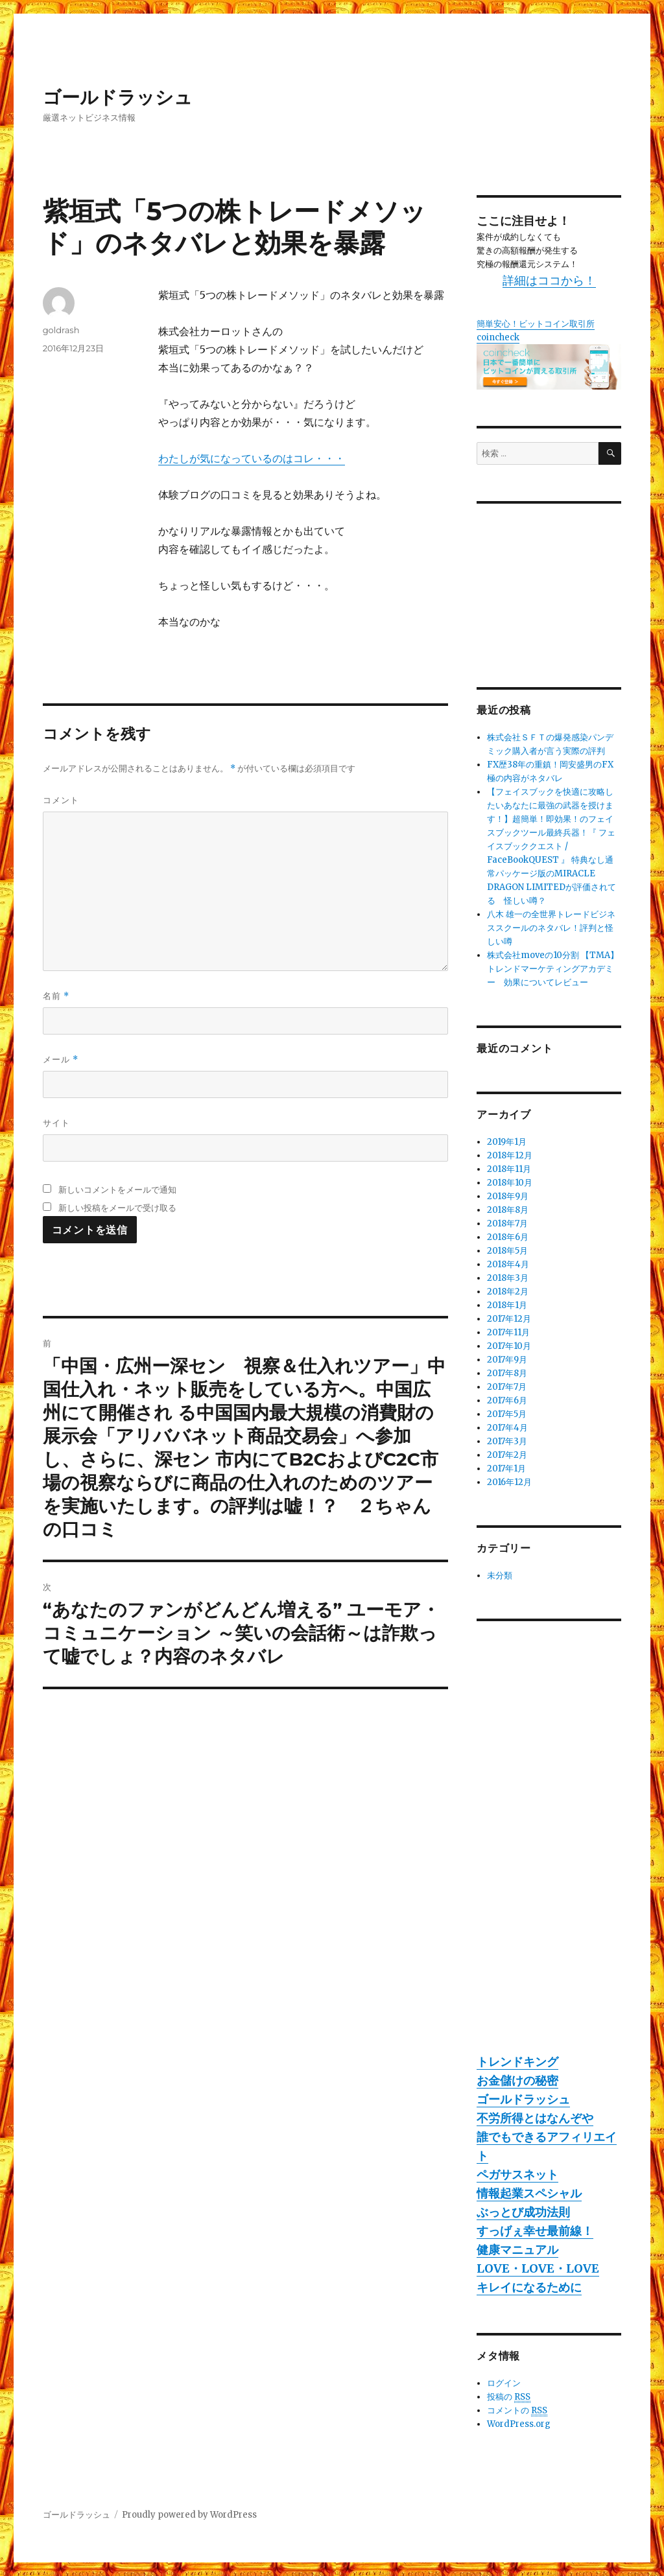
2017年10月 (509, 1346)
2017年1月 (506, 1468)
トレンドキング (517, 2061)
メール (60, 1059)
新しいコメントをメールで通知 (117, 1189)
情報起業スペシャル (529, 2193)
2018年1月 (507, 1305)
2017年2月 (507, 1454)
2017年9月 (507, 1359)
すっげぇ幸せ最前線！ (535, 2230)
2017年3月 (507, 1441)
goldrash (61, 330)
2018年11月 (509, 1169)
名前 (56, 995)
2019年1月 (507, 1141)
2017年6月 (507, 1400)
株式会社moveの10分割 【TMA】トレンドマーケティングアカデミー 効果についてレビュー (553, 969)
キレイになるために (529, 2287)
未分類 (499, 1575)
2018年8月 (507, 1209)
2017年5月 (507, 1414)
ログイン (504, 2383)
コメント (61, 800)
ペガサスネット (517, 2174)
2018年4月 (508, 1264)
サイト (56, 1123)
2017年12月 (509, 1318)
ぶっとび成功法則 (523, 2212)
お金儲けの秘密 (517, 2080)
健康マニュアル (517, 2249)
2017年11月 (508, 1332)
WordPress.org (519, 2424)
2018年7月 (507, 1223)
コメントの (517, 2411)
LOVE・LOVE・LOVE (538, 2268)
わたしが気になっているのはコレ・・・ (251, 458)
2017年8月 (507, 1373)
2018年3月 (507, 1277)
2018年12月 (509, 1155)
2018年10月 (509, 1182)
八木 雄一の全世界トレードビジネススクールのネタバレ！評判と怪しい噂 (551, 928)
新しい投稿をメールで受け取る (117, 1207)
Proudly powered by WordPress (189, 2514)
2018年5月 (507, 1250)
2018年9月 (507, 1196)
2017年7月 (507, 1386)
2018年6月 (507, 1237)
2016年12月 (509, 1482)
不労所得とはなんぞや (535, 2118)
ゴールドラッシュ (118, 97)
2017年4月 (507, 1427)
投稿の (508, 2397)
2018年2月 (507, 1291)
